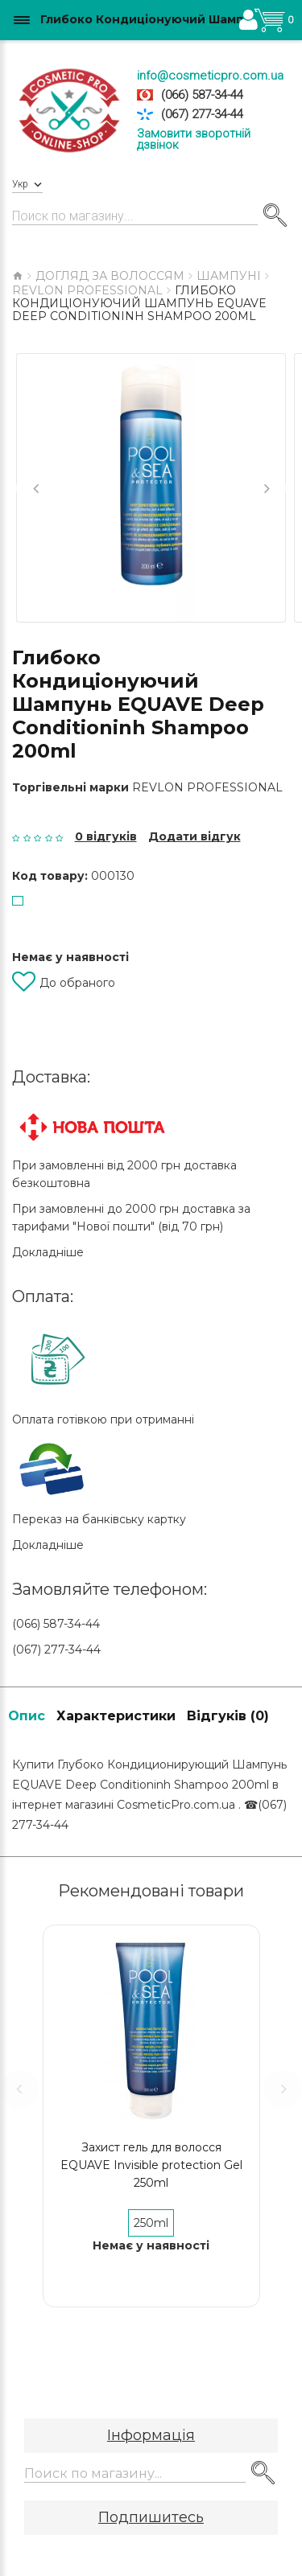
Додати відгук (194, 836)
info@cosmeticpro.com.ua (210, 75)
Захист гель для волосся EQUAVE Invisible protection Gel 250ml (151, 2165)
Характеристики (116, 1715)
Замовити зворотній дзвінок (193, 139)
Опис (26, 1715)
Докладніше (48, 1252)
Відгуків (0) (228, 1715)
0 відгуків (106, 836)
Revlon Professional (207, 787)
